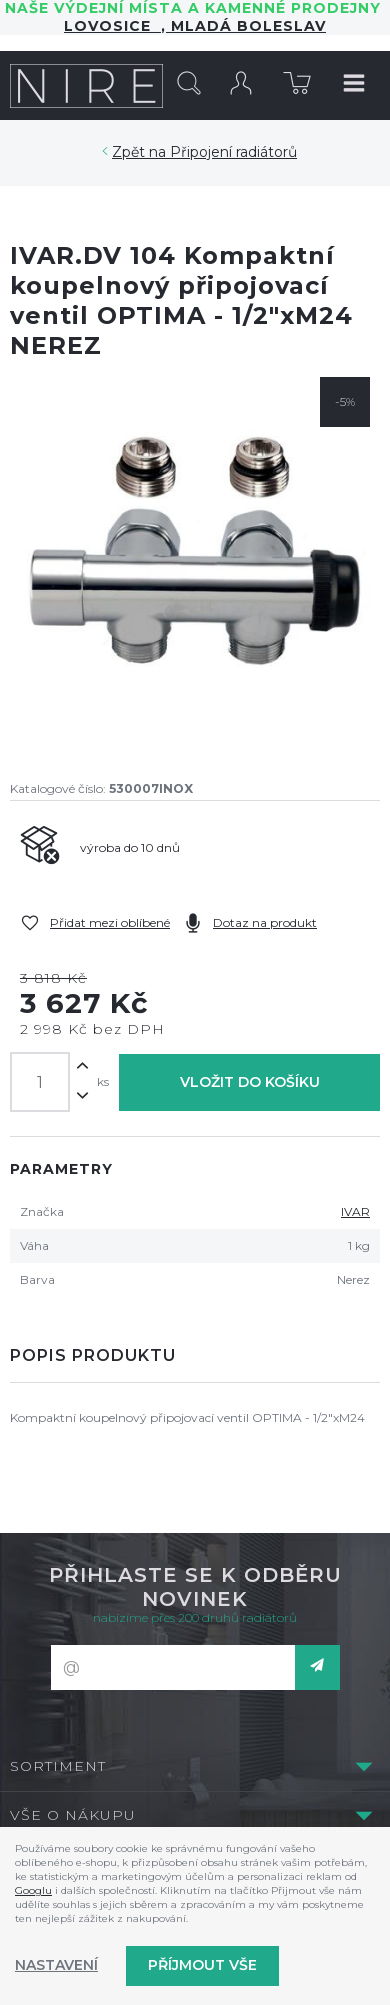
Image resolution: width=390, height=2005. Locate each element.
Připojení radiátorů (233, 152)
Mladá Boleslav (246, 26)
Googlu (33, 1890)
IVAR (355, 1211)
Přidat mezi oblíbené (110, 922)
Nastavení (56, 1965)
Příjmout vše (202, 1965)
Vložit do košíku (250, 1082)
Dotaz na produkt (265, 922)
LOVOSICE (112, 26)
